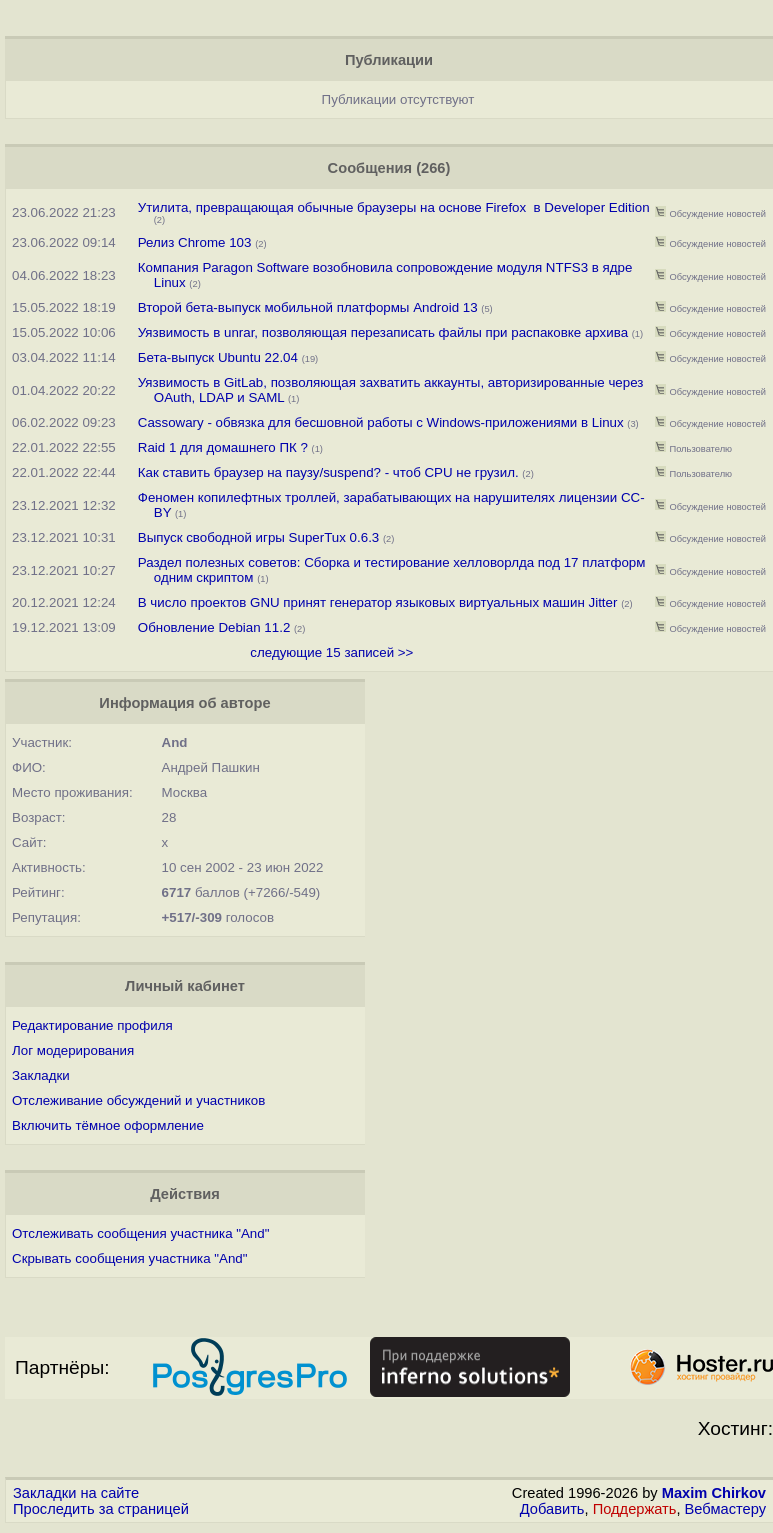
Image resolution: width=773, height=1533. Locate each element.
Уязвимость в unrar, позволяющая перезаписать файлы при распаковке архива (383, 332)
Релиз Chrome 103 (195, 242)
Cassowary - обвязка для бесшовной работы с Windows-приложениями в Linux (381, 422)
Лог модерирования (73, 1050)
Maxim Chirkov (714, 1493)
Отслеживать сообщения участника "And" (140, 1233)
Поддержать (635, 1509)
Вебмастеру (725, 1509)
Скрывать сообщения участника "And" (130, 1258)
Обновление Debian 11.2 (214, 627)
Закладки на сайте (76, 1493)
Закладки (41, 1075)
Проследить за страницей (101, 1509)
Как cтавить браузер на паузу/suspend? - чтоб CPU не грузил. (328, 472)
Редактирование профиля (92, 1025)
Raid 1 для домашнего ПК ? (223, 447)
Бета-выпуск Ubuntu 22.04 (220, 357)
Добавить (552, 1509)
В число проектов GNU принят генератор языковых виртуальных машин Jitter (379, 602)
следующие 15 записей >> (331, 652)
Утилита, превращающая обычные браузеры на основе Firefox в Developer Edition (394, 207)
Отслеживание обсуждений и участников (138, 1100)
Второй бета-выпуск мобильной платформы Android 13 (310, 307)
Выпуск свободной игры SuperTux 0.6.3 (259, 537)
